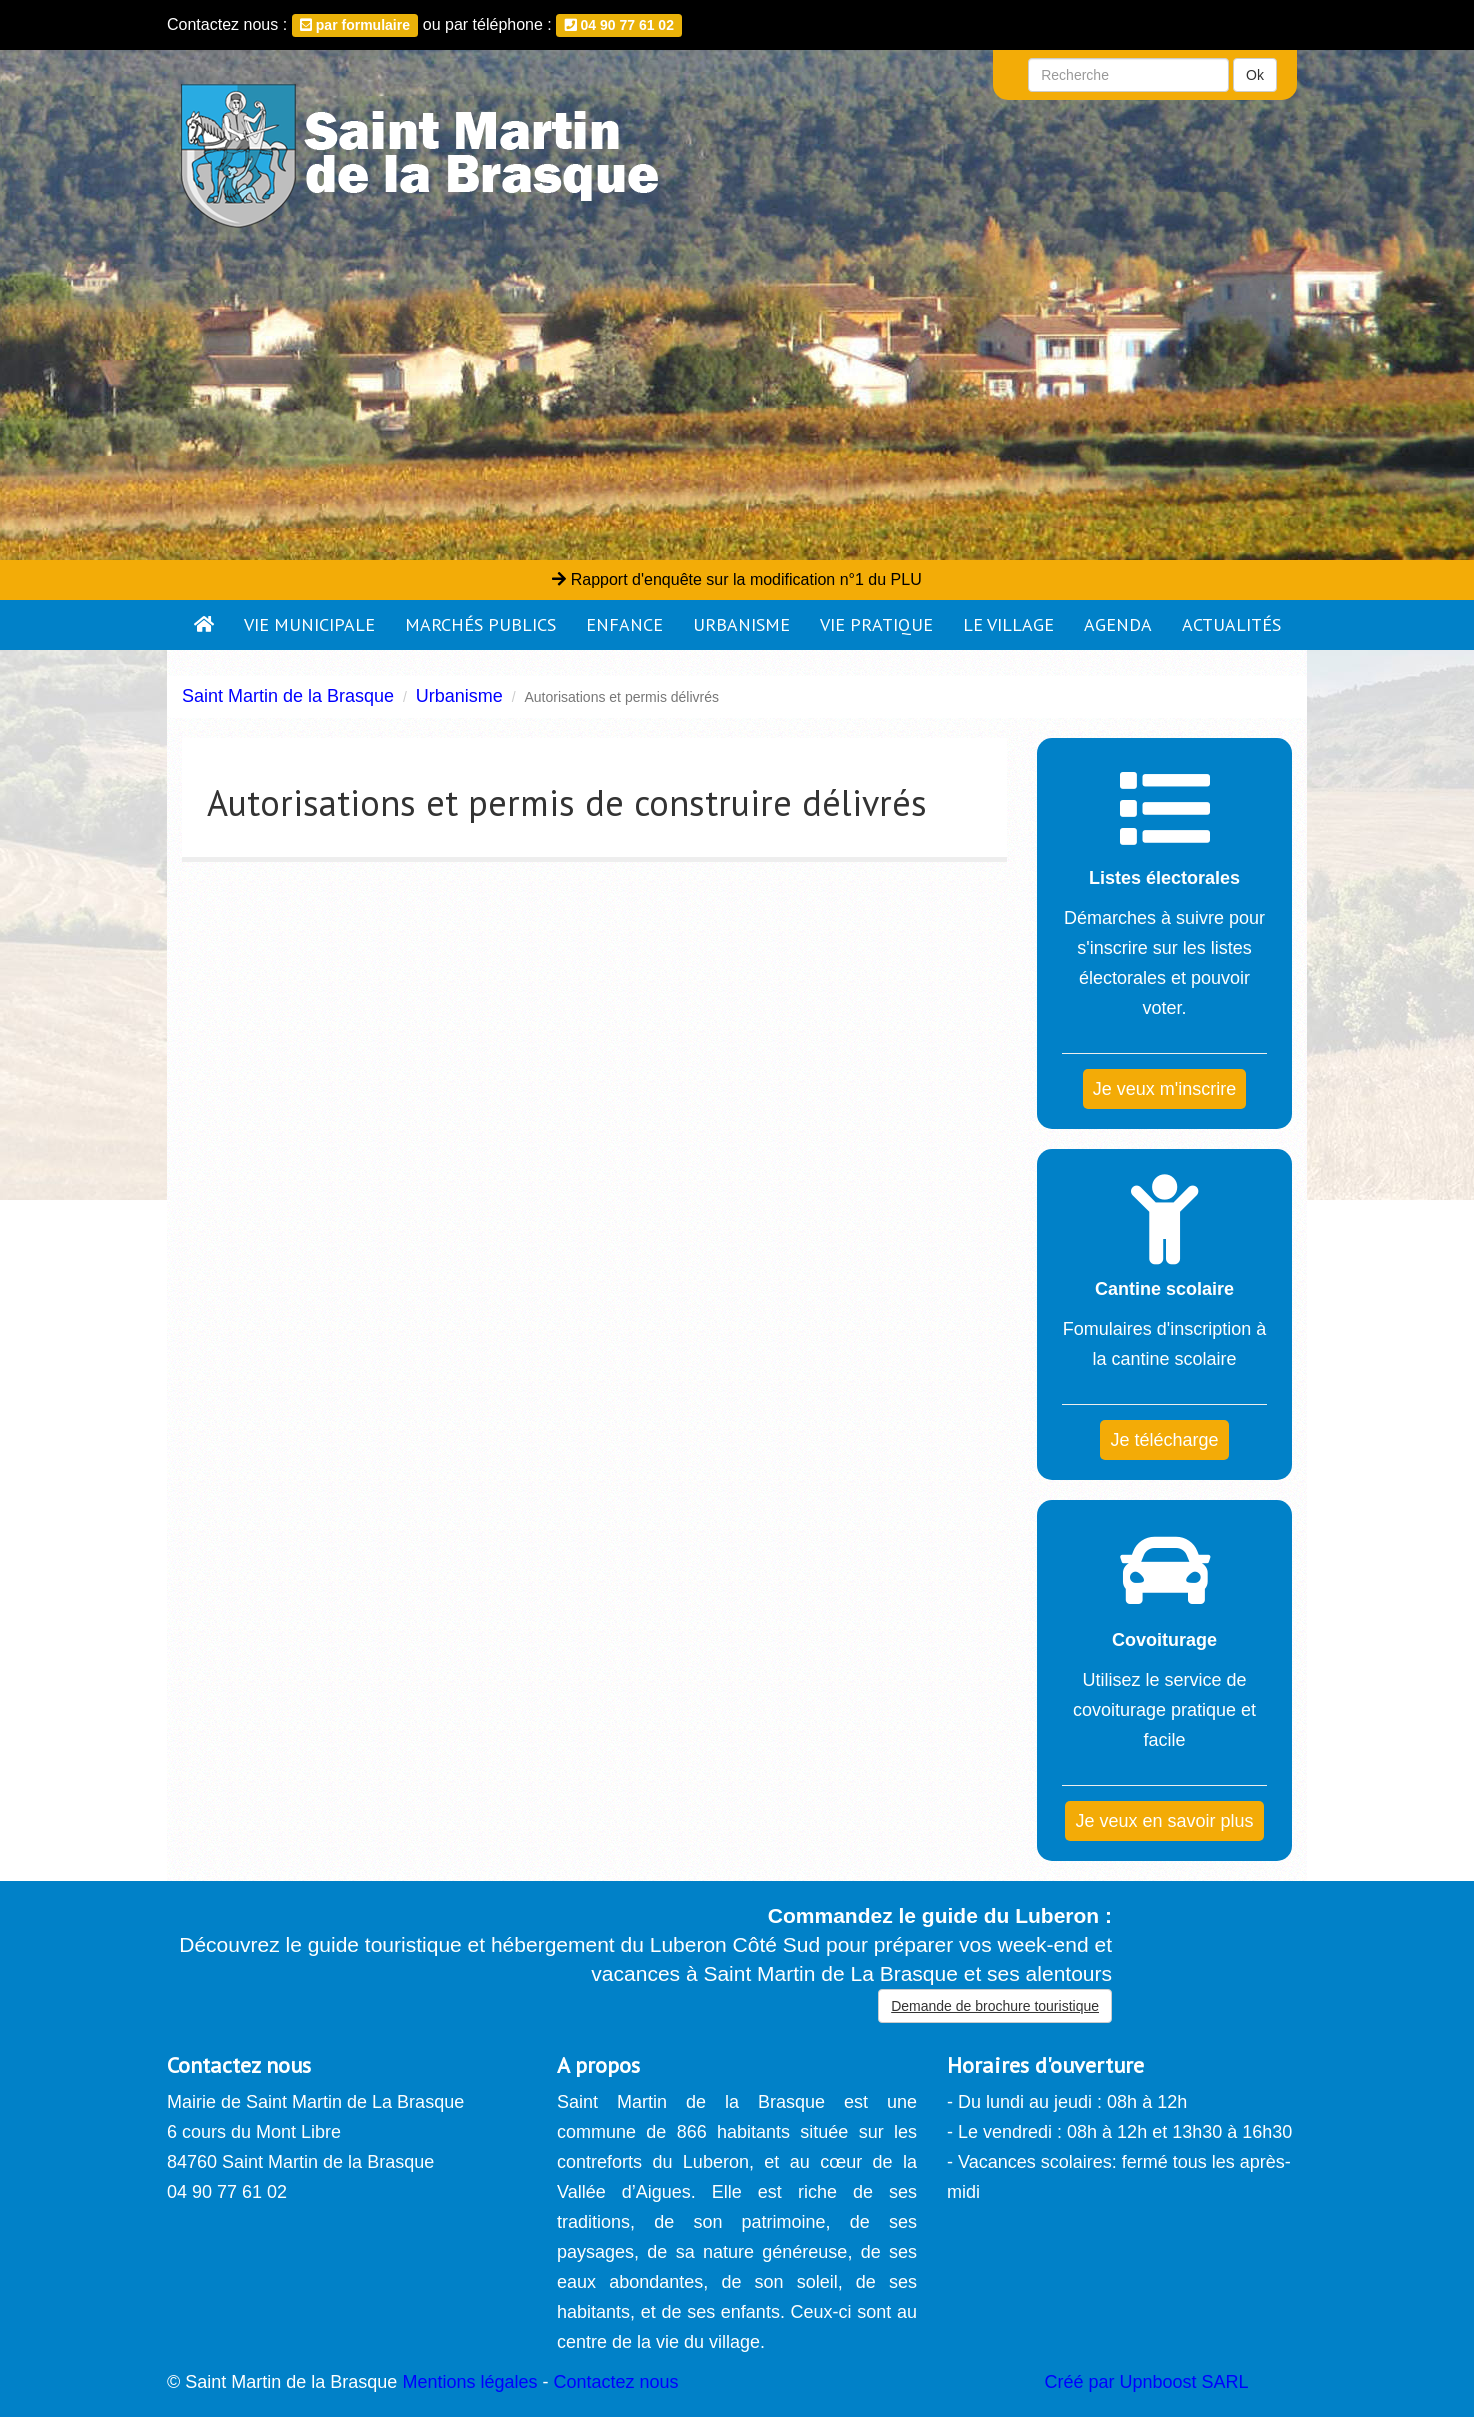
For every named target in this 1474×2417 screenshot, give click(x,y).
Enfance (624, 624)
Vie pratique (876, 624)
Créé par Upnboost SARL (1147, 2382)
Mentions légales (469, 2382)
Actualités (1231, 624)
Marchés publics (480, 624)
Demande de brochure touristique (995, 2006)
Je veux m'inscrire (1164, 1089)
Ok (1255, 75)
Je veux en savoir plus (1164, 1821)
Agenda (1118, 624)
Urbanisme (741, 624)
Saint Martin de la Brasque (288, 696)
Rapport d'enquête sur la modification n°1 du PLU (736, 579)
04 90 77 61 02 (619, 25)
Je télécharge (1164, 1440)
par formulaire (355, 25)
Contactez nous (615, 2382)
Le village (1008, 624)
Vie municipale (309, 624)
